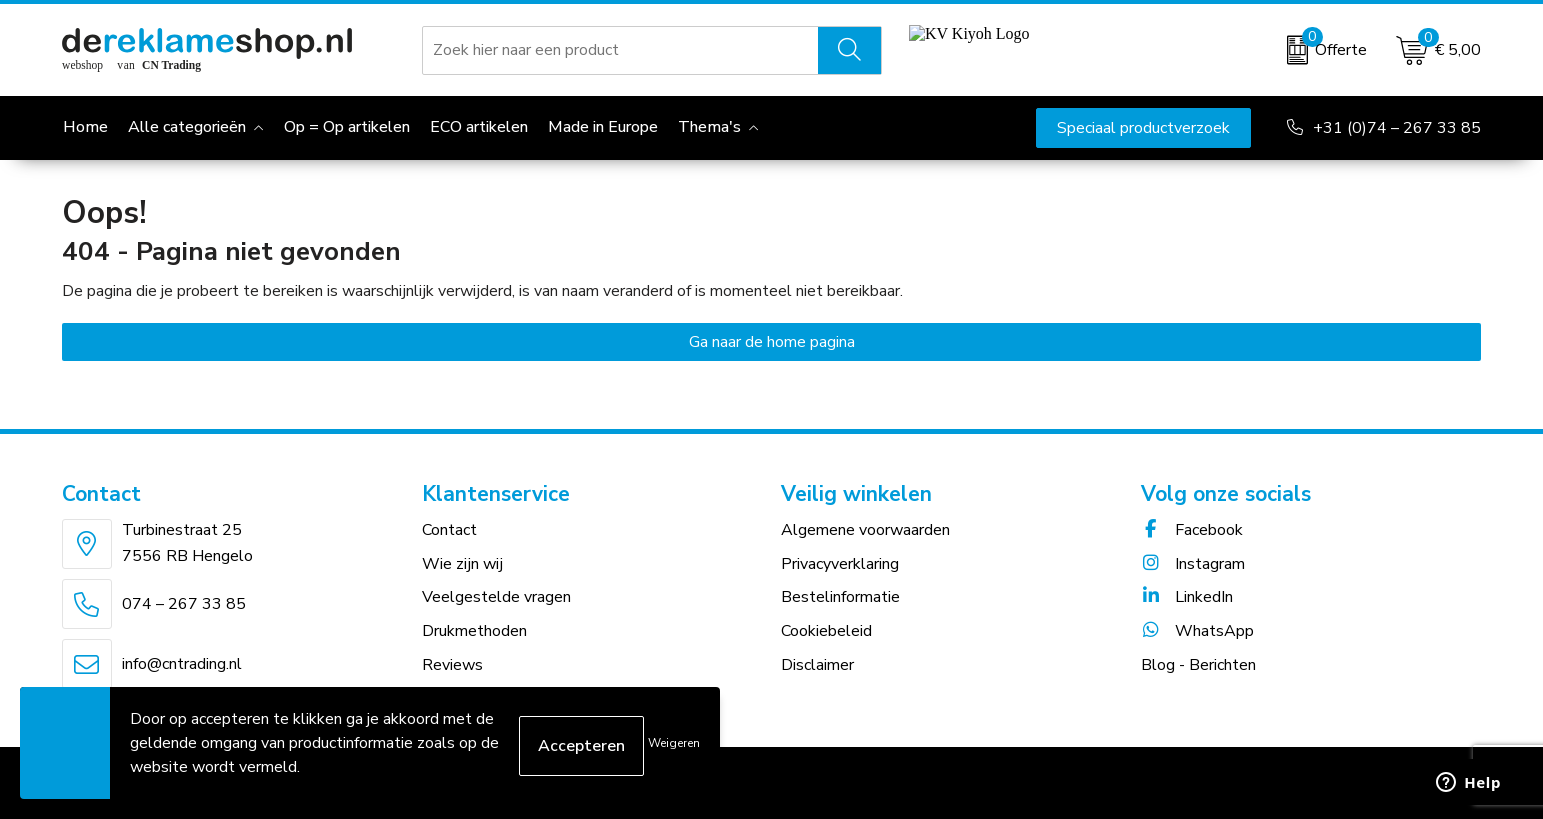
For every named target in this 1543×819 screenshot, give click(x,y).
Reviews (452, 665)
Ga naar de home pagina (772, 342)
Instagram (1193, 564)
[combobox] (620, 50)
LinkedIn (1187, 597)
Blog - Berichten (1198, 665)
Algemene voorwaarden (865, 530)
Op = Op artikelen (347, 127)
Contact (449, 530)
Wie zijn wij (462, 564)
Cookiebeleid (826, 631)
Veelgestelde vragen (496, 597)
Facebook (1192, 530)
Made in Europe (603, 127)
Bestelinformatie (840, 597)
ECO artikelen (479, 127)
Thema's (709, 127)
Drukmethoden (474, 631)
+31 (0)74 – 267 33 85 (1397, 128)
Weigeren (674, 743)
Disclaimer (817, 665)
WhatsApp (1197, 631)
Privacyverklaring (840, 564)
